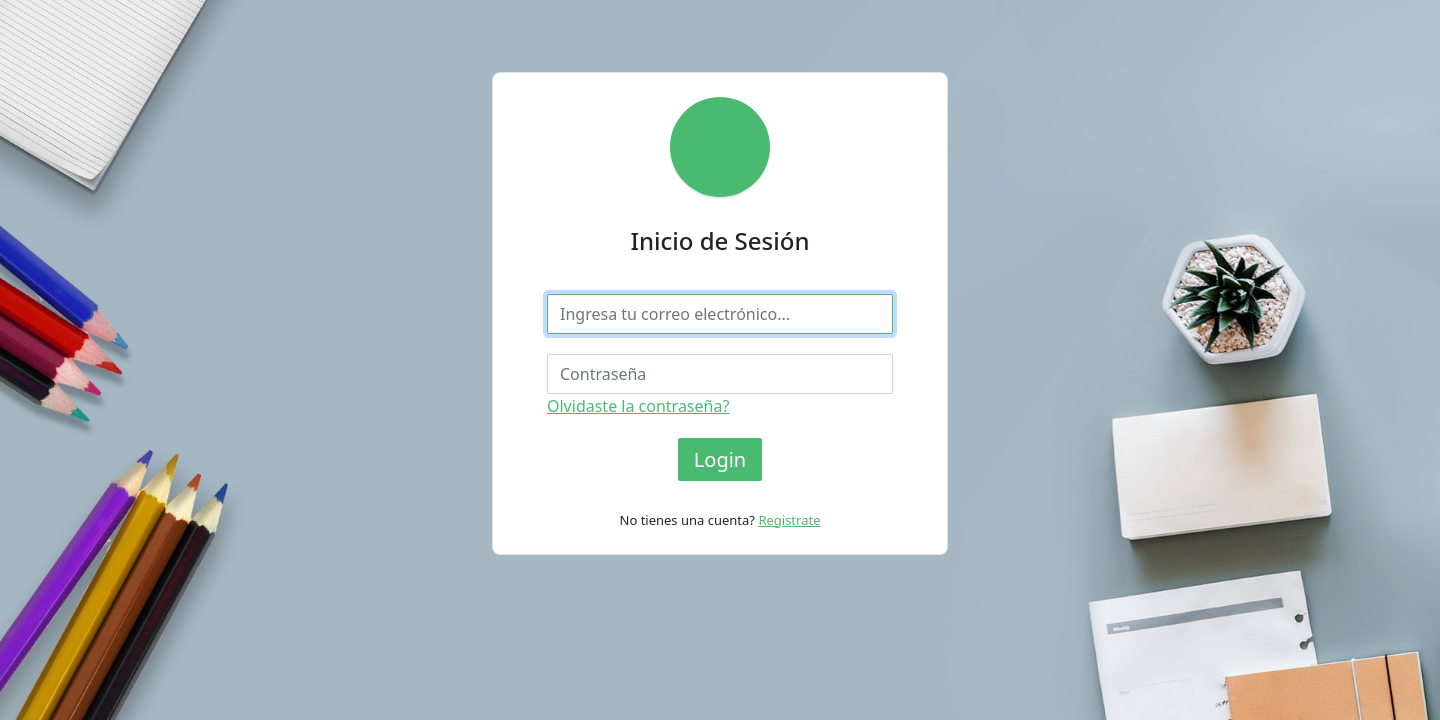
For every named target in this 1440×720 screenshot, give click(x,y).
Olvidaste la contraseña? (638, 406)
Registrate (789, 520)
